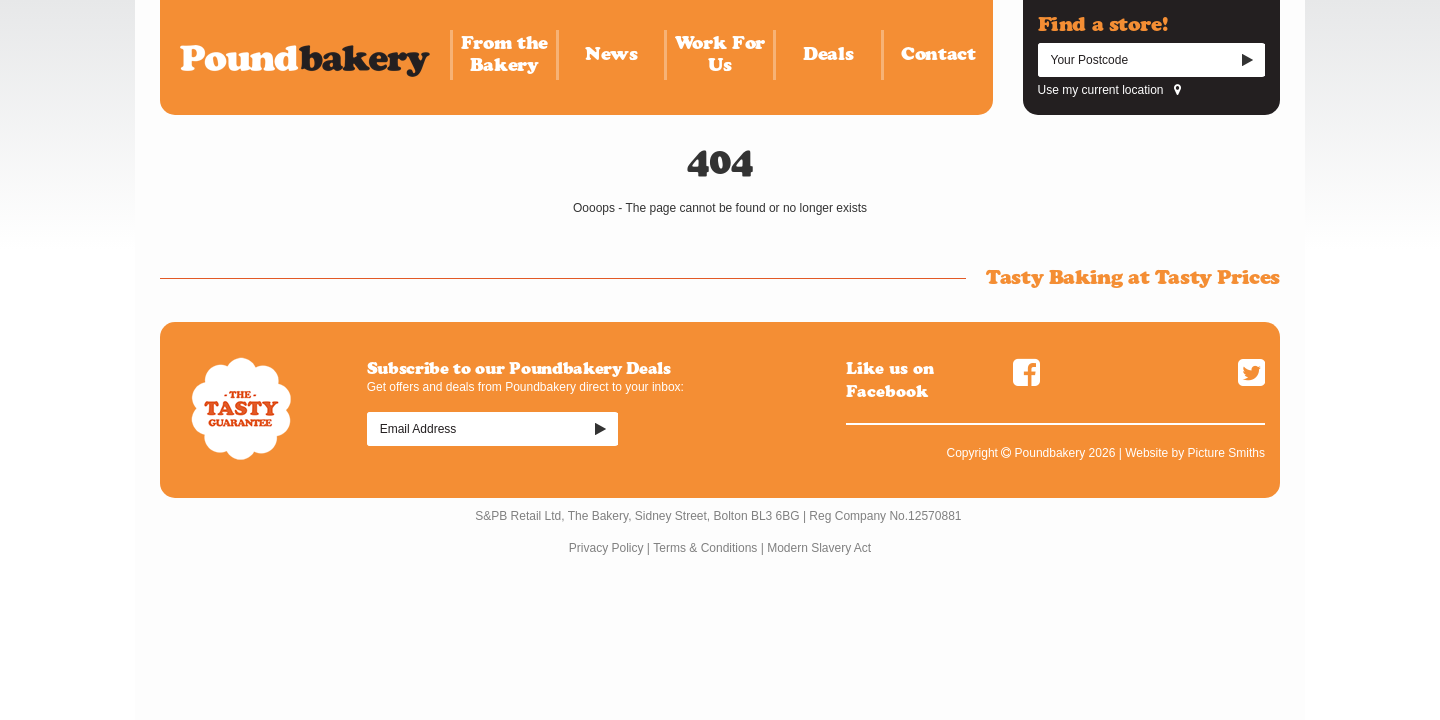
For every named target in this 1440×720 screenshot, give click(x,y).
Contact (938, 54)
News (611, 54)
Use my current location (1109, 90)
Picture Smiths (1226, 453)
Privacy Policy (606, 548)
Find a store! (1103, 24)
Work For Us (720, 54)
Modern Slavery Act (819, 548)
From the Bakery (504, 54)
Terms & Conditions (705, 548)
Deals (828, 54)
